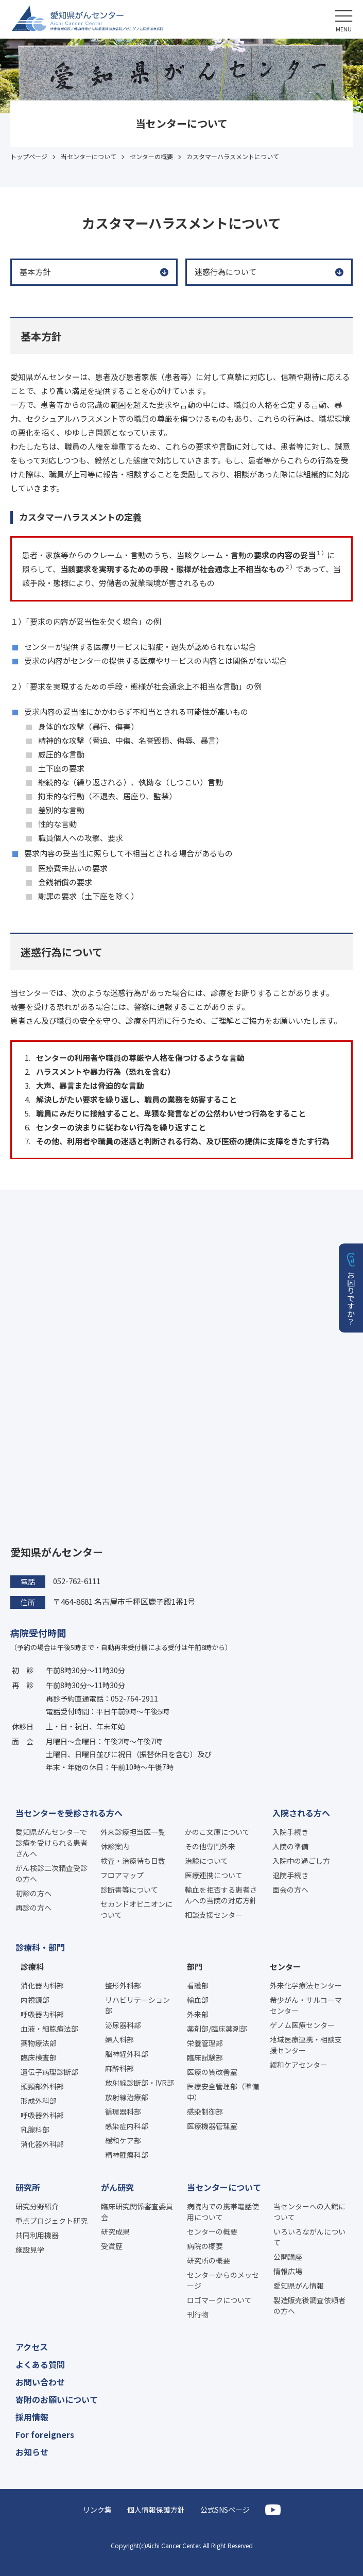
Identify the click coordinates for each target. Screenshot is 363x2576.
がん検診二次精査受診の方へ (51, 1873)
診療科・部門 (40, 1947)
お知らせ (31, 2452)
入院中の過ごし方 (301, 1861)
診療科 (32, 1966)
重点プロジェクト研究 (51, 2221)
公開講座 (287, 2257)
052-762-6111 (76, 1580)
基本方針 (35, 271)
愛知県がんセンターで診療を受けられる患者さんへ (51, 1843)
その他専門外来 (210, 1846)
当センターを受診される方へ (69, 1813)
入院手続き (290, 1832)
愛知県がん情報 (298, 2285)
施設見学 (29, 2249)
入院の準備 (290, 1846)
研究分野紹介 (37, 2206)
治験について (206, 1861)
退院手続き (290, 1875)
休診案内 (114, 1846)
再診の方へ (33, 1907)
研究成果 (115, 2231)
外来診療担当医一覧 (132, 1832)
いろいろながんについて (309, 2236)
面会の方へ (290, 1889)
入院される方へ (301, 1813)
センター (285, 1966)
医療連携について (214, 1875)
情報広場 (287, 2271)
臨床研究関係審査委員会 (137, 2211)
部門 (194, 1966)
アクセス (31, 2347)
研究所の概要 (208, 2260)
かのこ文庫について (217, 1832)
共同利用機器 (37, 2235)
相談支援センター (214, 1915)
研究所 (27, 2187)
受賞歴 (112, 2246)
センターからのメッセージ (223, 2280)
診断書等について (129, 1889)
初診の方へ (33, 1893)
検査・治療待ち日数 (132, 1861)
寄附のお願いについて (56, 2399)
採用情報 (31, 2417)
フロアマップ (122, 1875)
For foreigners (44, 2434)
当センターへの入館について (309, 2211)
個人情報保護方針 (156, 2509)
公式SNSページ (225, 2509)
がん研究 (117, 2187)
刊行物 (198, 2314)
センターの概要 (212, 2231)
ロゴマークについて (219, 2300)
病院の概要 (205, 2246)
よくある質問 (40, 2364)
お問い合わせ (40, 2382)
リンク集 (97, 2509)
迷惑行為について (225, 271)
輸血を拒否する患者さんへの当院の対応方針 (221, 1894)
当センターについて (224, 2187)
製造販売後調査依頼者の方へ (309, 2305)
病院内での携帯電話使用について (223, 2211)
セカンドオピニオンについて (136, 1909)
